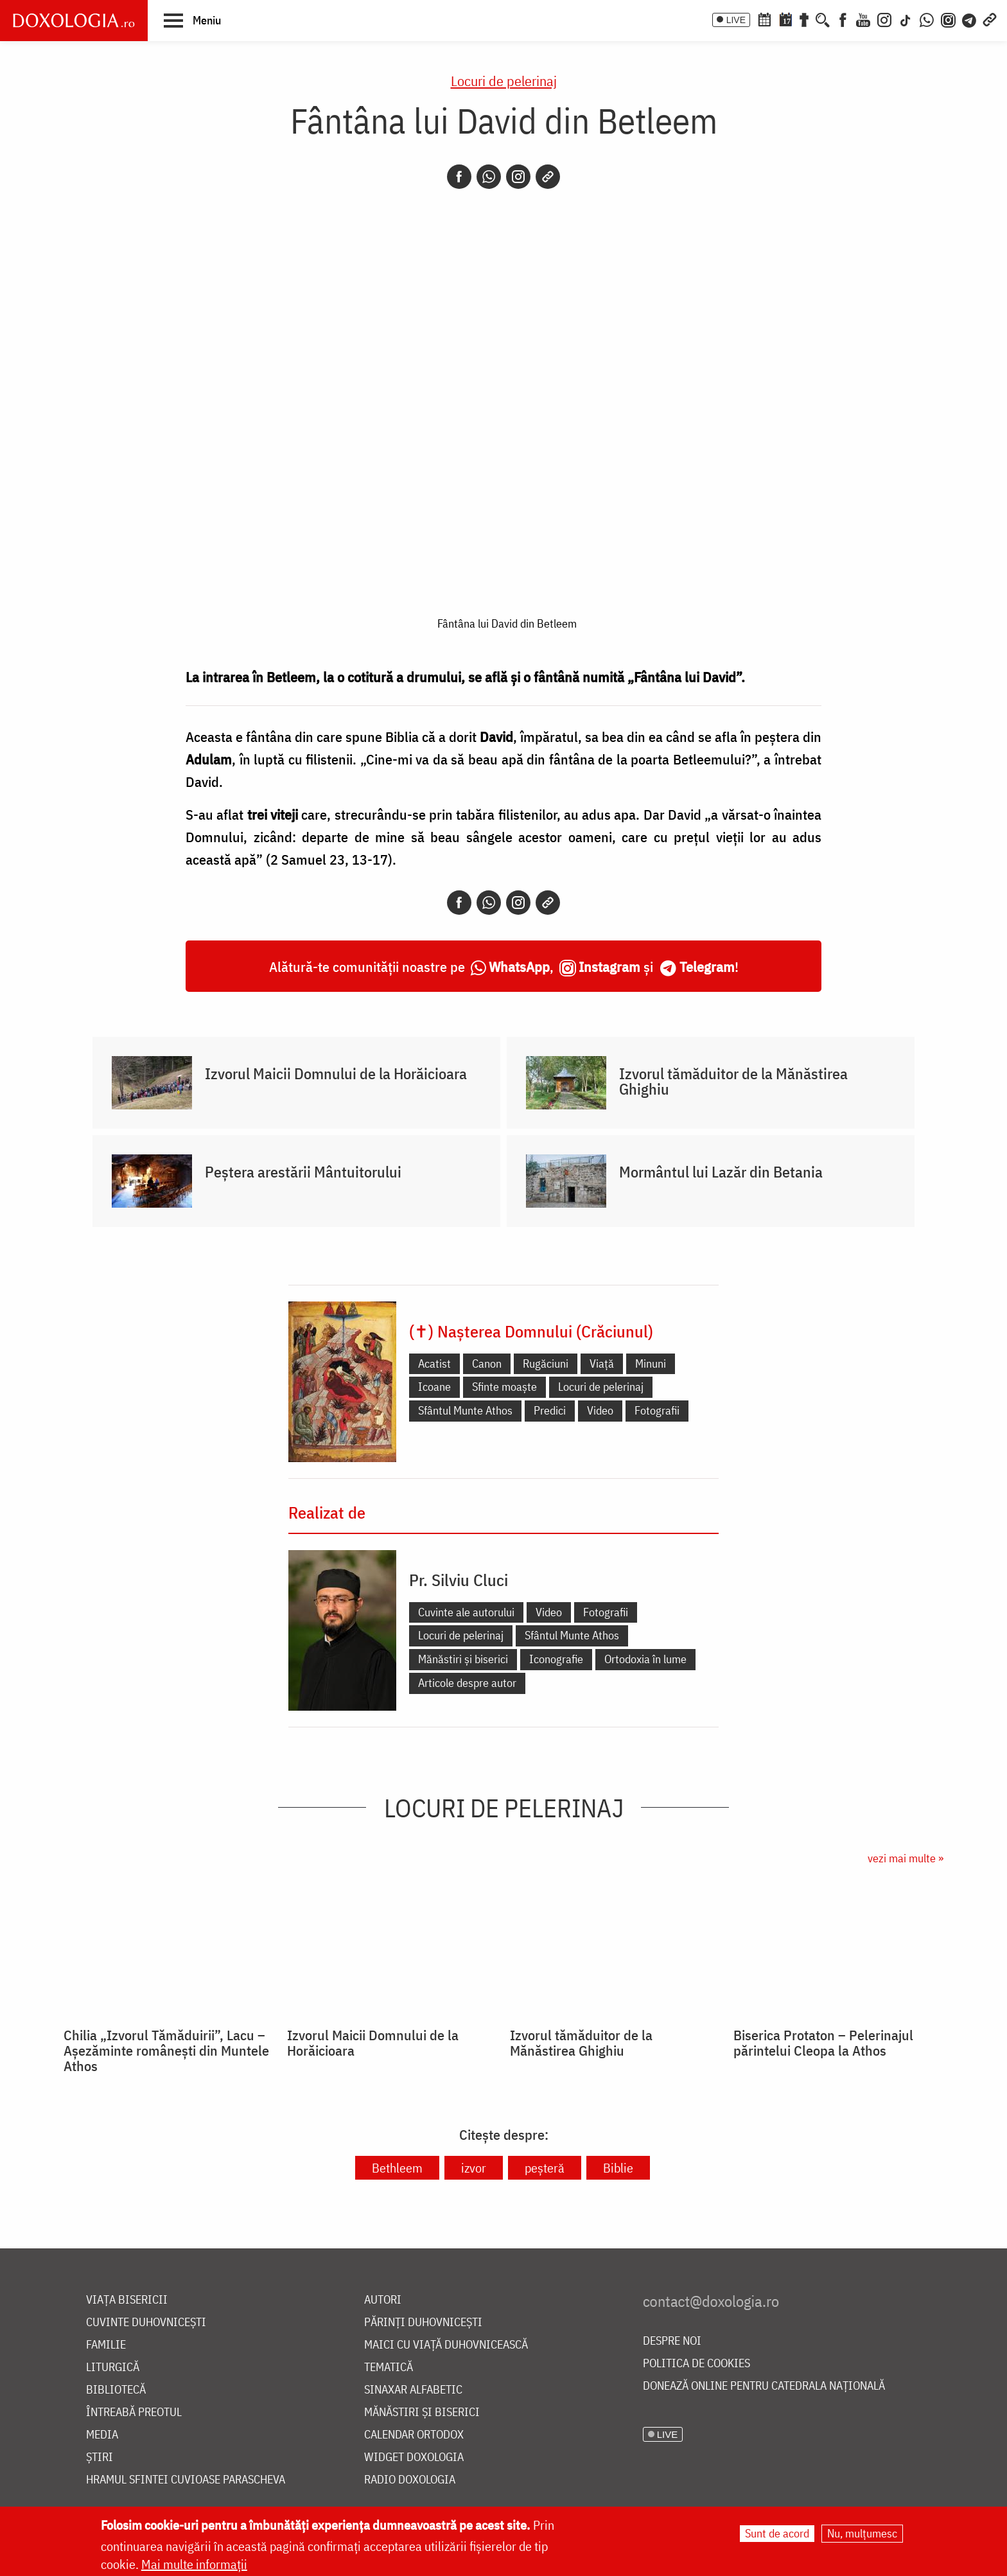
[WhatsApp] (927, 19)
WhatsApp (519, 966)
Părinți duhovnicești (423, 2322)
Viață (602, 1363)
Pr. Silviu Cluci (458, 1579)
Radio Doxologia (409, 2480)
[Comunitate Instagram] (948, 19)
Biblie (618, 2167)
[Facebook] (843, 19)
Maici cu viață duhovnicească (446, 2345)
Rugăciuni (545, 1363)
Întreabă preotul (134, 2412)
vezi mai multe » (905, 1858)
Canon (487, 1363)
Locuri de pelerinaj (504, 80)
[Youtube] (863, 19)
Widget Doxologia (414, 2457)
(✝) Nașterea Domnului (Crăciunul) (531, 1331)
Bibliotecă (116, 2390)
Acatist (434, 1363)
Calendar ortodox (414, 2435)
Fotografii (657, 1410)
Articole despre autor (467, 1682)
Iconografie (556, 1659)
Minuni (650, 1363)
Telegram (707, 966)
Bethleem (397, 2167)
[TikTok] (906, 19)
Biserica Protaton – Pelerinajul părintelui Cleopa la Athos (823, 2042)
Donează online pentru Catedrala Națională (764, 2386)
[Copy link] (548, 176)
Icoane (434, 1386)
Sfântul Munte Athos (465, 1410)
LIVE (736, 20)
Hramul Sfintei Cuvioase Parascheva (185, 2480)
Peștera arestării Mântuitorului (303, 1171)
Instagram (609, 966)
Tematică (388, 2367)
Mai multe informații (194, 2564)
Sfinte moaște (504, 1386)
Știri (99, 2457)
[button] (192, 20)
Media (102, 2435)
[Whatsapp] (489, 176)
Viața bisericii (127, 2300)
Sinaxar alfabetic (413, 2390)
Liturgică (112, 2367)
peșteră (545, 2167)
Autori (382, 2300)
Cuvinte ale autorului (466, 1612)
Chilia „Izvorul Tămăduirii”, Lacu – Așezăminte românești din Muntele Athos (166, 2050)
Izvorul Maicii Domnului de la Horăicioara (336, 1073)
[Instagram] (884, 19)
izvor (473, 2167)
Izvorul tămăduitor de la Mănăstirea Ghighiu (733, 1081)
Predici (550, 1410)
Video (600, 1410)
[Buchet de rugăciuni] (804, 19)
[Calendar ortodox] (764, 19)
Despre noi (672, 2341)
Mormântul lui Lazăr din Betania (721, 1171)
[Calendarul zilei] (785, 19)
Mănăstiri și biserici (463, 1659)
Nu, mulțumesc (862, 2533)
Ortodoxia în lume (645, 1659)
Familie (106, 2345)
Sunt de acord (777, 2533)
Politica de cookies (696, 2363)
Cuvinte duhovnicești (146, 2322)
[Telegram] (970, 19)
